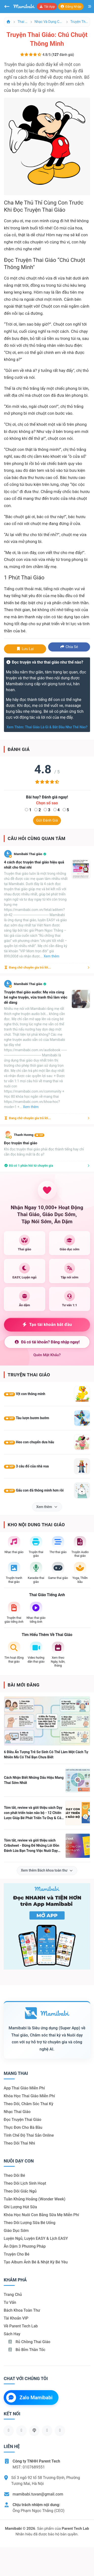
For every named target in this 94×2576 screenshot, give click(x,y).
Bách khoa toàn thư (22, 2310)
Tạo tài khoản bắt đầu (47, 1324)
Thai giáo (22, 22)
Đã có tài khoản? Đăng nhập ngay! (47, 1342)
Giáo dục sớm (16, 2230)
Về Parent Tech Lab (21, 2326)
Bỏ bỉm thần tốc (26, 2349)
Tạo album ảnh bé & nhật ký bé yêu (36, 2262)
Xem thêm (47, 1507)
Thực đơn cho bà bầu (23, 2127)
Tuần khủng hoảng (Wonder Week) (34, 2199)
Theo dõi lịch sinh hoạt (25, 2183)
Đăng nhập (70, 6)
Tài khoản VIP (16, 2318)
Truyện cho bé (16, 2254)
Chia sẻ (69, 647)
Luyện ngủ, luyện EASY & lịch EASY (36, 2238)
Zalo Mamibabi (29, 2397)
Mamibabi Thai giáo (30, 854)
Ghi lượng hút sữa (20, 2207)
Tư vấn (10, 2302)
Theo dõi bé (14, 2175)
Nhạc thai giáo (17, 2111)
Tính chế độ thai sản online (29, 2135)
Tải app (47, 6)
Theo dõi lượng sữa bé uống (29, 2222)
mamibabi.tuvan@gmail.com (38, 2494)
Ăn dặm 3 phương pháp (25, 2246)
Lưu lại (25, 649)
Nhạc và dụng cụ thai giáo (49, 22)
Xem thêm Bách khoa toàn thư (47, 1870)
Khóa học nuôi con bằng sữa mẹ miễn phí (41, 2214)
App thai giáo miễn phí (24, 2088)
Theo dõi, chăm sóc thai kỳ (28, 2103)
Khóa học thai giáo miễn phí (29, 2096)
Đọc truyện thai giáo (22, 2119)
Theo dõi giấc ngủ (20, 2191)
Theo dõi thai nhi (19, 2143)
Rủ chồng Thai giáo (29, 2341)
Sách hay (12, 2334)
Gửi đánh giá (47, 820)
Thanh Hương (29, 1135)
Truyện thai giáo (79, 22)
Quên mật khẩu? (47, 1355)
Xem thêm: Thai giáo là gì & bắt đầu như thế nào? (46, 727)
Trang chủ (13, 2294)
